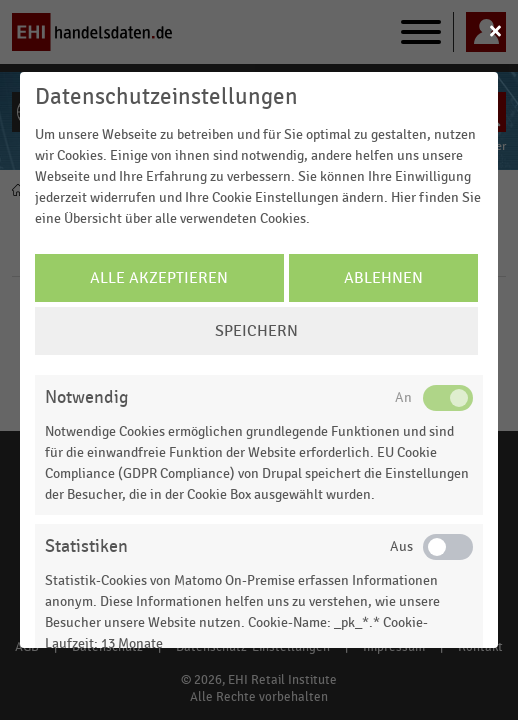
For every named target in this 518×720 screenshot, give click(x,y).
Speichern (256, 331)
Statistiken (86, 546)
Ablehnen (383, 278)
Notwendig (86, 397)
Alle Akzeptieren (159, 278)
